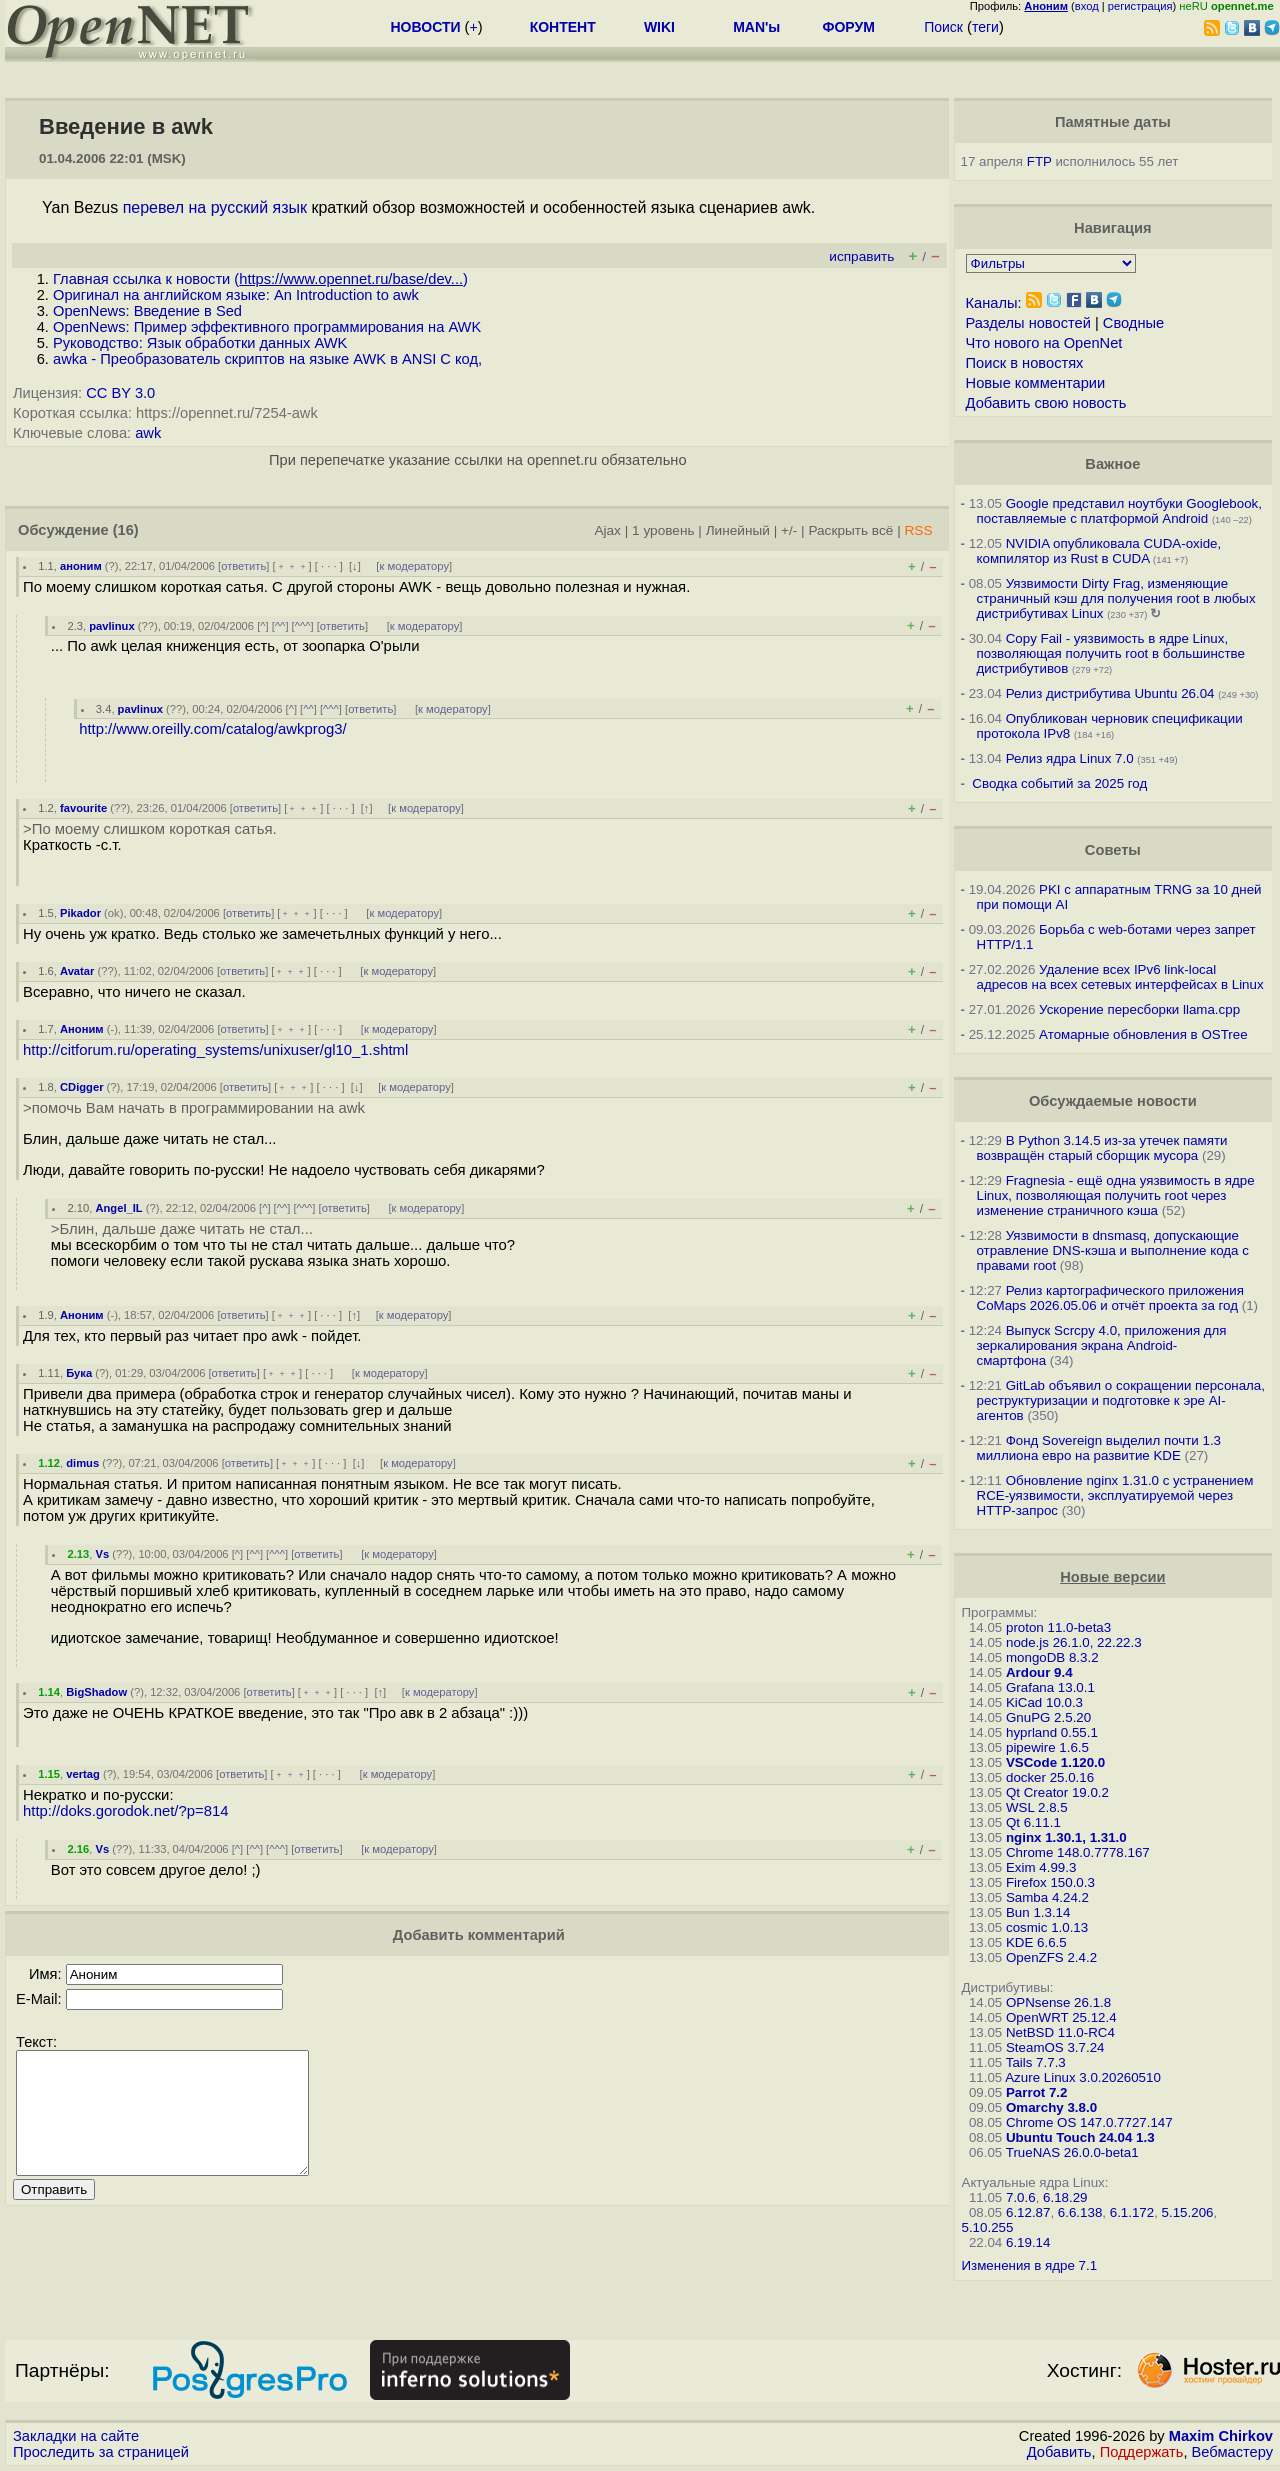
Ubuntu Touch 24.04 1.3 (1080, 2137)
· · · (329, 566)
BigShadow (96, 1692)
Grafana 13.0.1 (1050, 1687)
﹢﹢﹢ (292, 566)
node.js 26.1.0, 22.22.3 (1074, 1642)
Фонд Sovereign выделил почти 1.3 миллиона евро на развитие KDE (1099, 1448)
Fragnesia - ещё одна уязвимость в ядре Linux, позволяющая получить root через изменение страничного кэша (1116, 1195)
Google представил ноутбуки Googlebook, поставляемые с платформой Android (1119, 511)
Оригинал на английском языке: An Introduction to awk (236, 295)
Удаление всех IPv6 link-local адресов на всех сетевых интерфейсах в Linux (1120, 977)
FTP (1039, 161)
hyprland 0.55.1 (1052, 1732)
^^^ (303, 626)
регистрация (1140, 6)
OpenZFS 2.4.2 (1051, 1957)
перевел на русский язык (215, 207)
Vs (102, 1554)
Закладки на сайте (76, 2436)
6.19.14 (1028, 2242)
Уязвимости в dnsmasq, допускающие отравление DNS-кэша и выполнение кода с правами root (1113, 1250)
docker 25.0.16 (1050, 1777)
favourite (83, 808)
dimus (82, 1463)
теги (985, 27)
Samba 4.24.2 (1047, 1897)
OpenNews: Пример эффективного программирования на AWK (267, 327)
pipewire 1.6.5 (1047, 1747)
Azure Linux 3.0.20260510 (1083, 2077)
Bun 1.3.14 (1038, 1912)
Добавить (1059, 2452)
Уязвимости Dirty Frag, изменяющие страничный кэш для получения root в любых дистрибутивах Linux (1116, 598)
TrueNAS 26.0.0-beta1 (1072, 2152)
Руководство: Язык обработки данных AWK (200, 343)
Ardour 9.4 (1039, 1672)
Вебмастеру (1232, 2452)
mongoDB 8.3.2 (1052, 1657)
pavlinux (111, 626)
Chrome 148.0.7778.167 (1078, 1852)
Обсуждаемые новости (1113, 1101)
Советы (1113, 850)
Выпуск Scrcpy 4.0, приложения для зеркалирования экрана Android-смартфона (1102, 1345)
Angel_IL (118, 1208)
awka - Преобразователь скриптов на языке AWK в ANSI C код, (267, 359)
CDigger (82, 1087)
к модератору (414, 566)
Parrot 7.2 (1037, 2092)
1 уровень (663, 530)
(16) (126, 530)
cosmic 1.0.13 (1047, 1927)
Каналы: (994, 303)
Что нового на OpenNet (1044, 343)
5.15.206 (1188, 2212)
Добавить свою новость (1046, 403)
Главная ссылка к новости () (260, 279)
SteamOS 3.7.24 (1055, 2047)
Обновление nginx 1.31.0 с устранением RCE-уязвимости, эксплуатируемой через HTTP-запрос (1115, 1495)
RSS (918, 530)
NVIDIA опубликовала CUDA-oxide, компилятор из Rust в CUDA (1099, 551)
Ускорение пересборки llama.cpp (1139, 1009)
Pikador (80, 913)
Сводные (1133, 323)
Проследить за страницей (101, 2452)
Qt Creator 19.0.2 (1057, 1792)
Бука (79, 1373)
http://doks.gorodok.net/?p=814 (126, 1811)
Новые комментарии (1036, 383)
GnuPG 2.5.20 (1048, 1717)
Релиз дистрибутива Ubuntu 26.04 (1110, 693)
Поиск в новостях (1025, 363)
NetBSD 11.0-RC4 (1060, 2032)
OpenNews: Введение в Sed (147, 311)
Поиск (943, 27)
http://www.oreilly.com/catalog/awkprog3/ (213, 729)
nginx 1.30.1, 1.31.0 (1066, 1837)
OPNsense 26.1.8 (1058, 2002)
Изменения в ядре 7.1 (1030, 2265)
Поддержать (1142, 2452)
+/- (789, 530)
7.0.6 (1021, 2197)
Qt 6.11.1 (1033, 1822)
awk (148, 433)
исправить (861, 256)
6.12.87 (1028, 2212)
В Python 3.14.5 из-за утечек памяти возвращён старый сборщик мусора (1102, 1148)
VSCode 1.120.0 (1055, 1762)
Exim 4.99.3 (1041, 1867)
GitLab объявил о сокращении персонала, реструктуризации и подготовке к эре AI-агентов (1121, 1400)
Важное (1112, 464)
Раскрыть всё (850, 530)
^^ (280, 626)
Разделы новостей (1028, 323)
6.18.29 (1065, 2197)
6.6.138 (1080, 2212)
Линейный (738, 530)
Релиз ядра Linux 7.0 (1070, 758)
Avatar (77, 971)
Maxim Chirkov (1221, 2436)
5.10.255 (988, 2227)
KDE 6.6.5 (1036, 1942)
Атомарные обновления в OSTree (1143, 1034)
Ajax (607, 530)
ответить (243, 566)
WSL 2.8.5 (1037, 1807)
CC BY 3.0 (120, 393)
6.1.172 (1132, 2212)
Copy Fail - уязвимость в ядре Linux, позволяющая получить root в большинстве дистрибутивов (1111, 653)
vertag (83, 1774)
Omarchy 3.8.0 (1051, 2107)
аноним (81, 566)
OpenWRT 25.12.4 (1061, 2017)
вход (1087, 6)
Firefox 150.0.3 (1050, 1882)
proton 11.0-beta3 (1058, 1627)
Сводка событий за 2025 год (1059, 783)
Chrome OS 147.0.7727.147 (1089, 2122)
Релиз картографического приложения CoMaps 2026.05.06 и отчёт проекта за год (1110, 1298)
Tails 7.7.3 (1036, 2062)
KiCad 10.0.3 (1044, 1702)
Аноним (82, 1029)
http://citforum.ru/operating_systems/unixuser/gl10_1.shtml (215, 1050)
